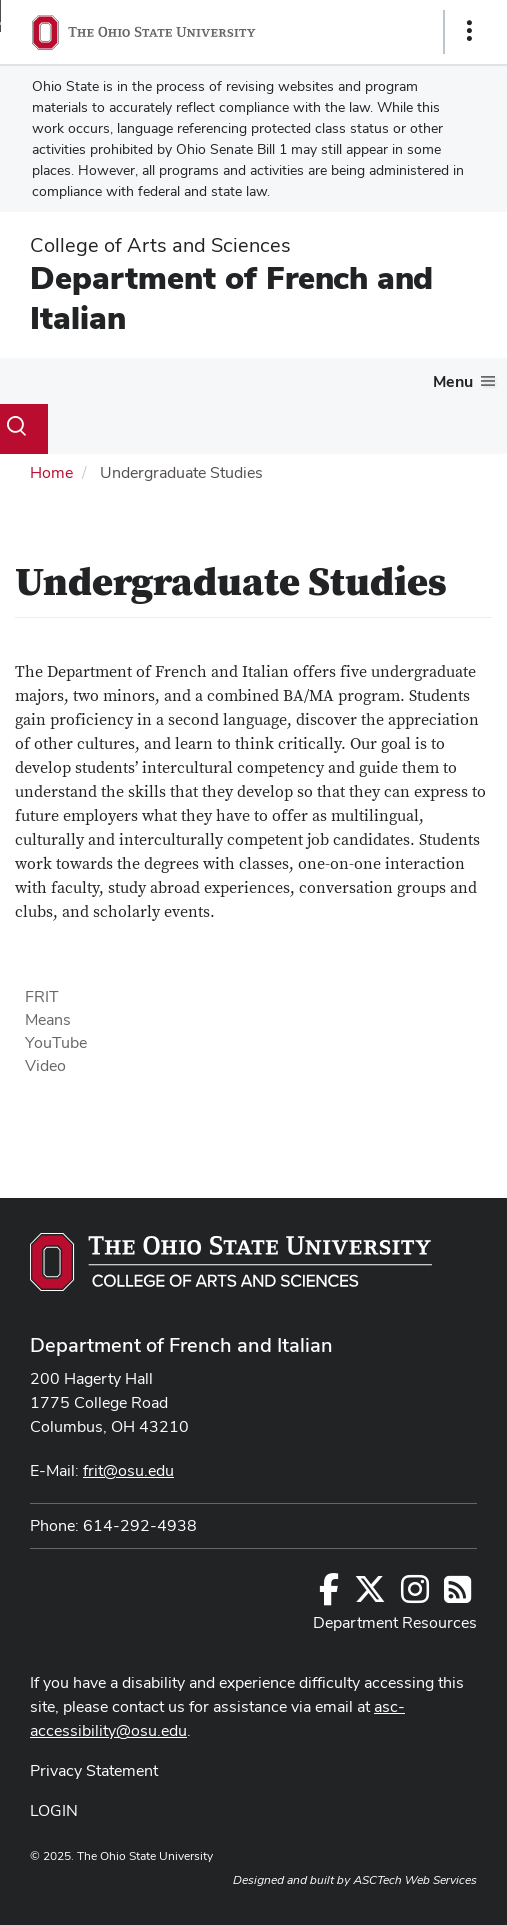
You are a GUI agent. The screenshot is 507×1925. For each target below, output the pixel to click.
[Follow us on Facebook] (329, 1595)
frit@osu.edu (128, 1470)
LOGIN (54, 1810)
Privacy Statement (94, 1770)
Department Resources (395, 1622)
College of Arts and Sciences (160, 245)
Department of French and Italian (231, 297)
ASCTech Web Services (415, 1880)
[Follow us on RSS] (457, 1595)
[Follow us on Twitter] (370, 1595)
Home (51, 472)
